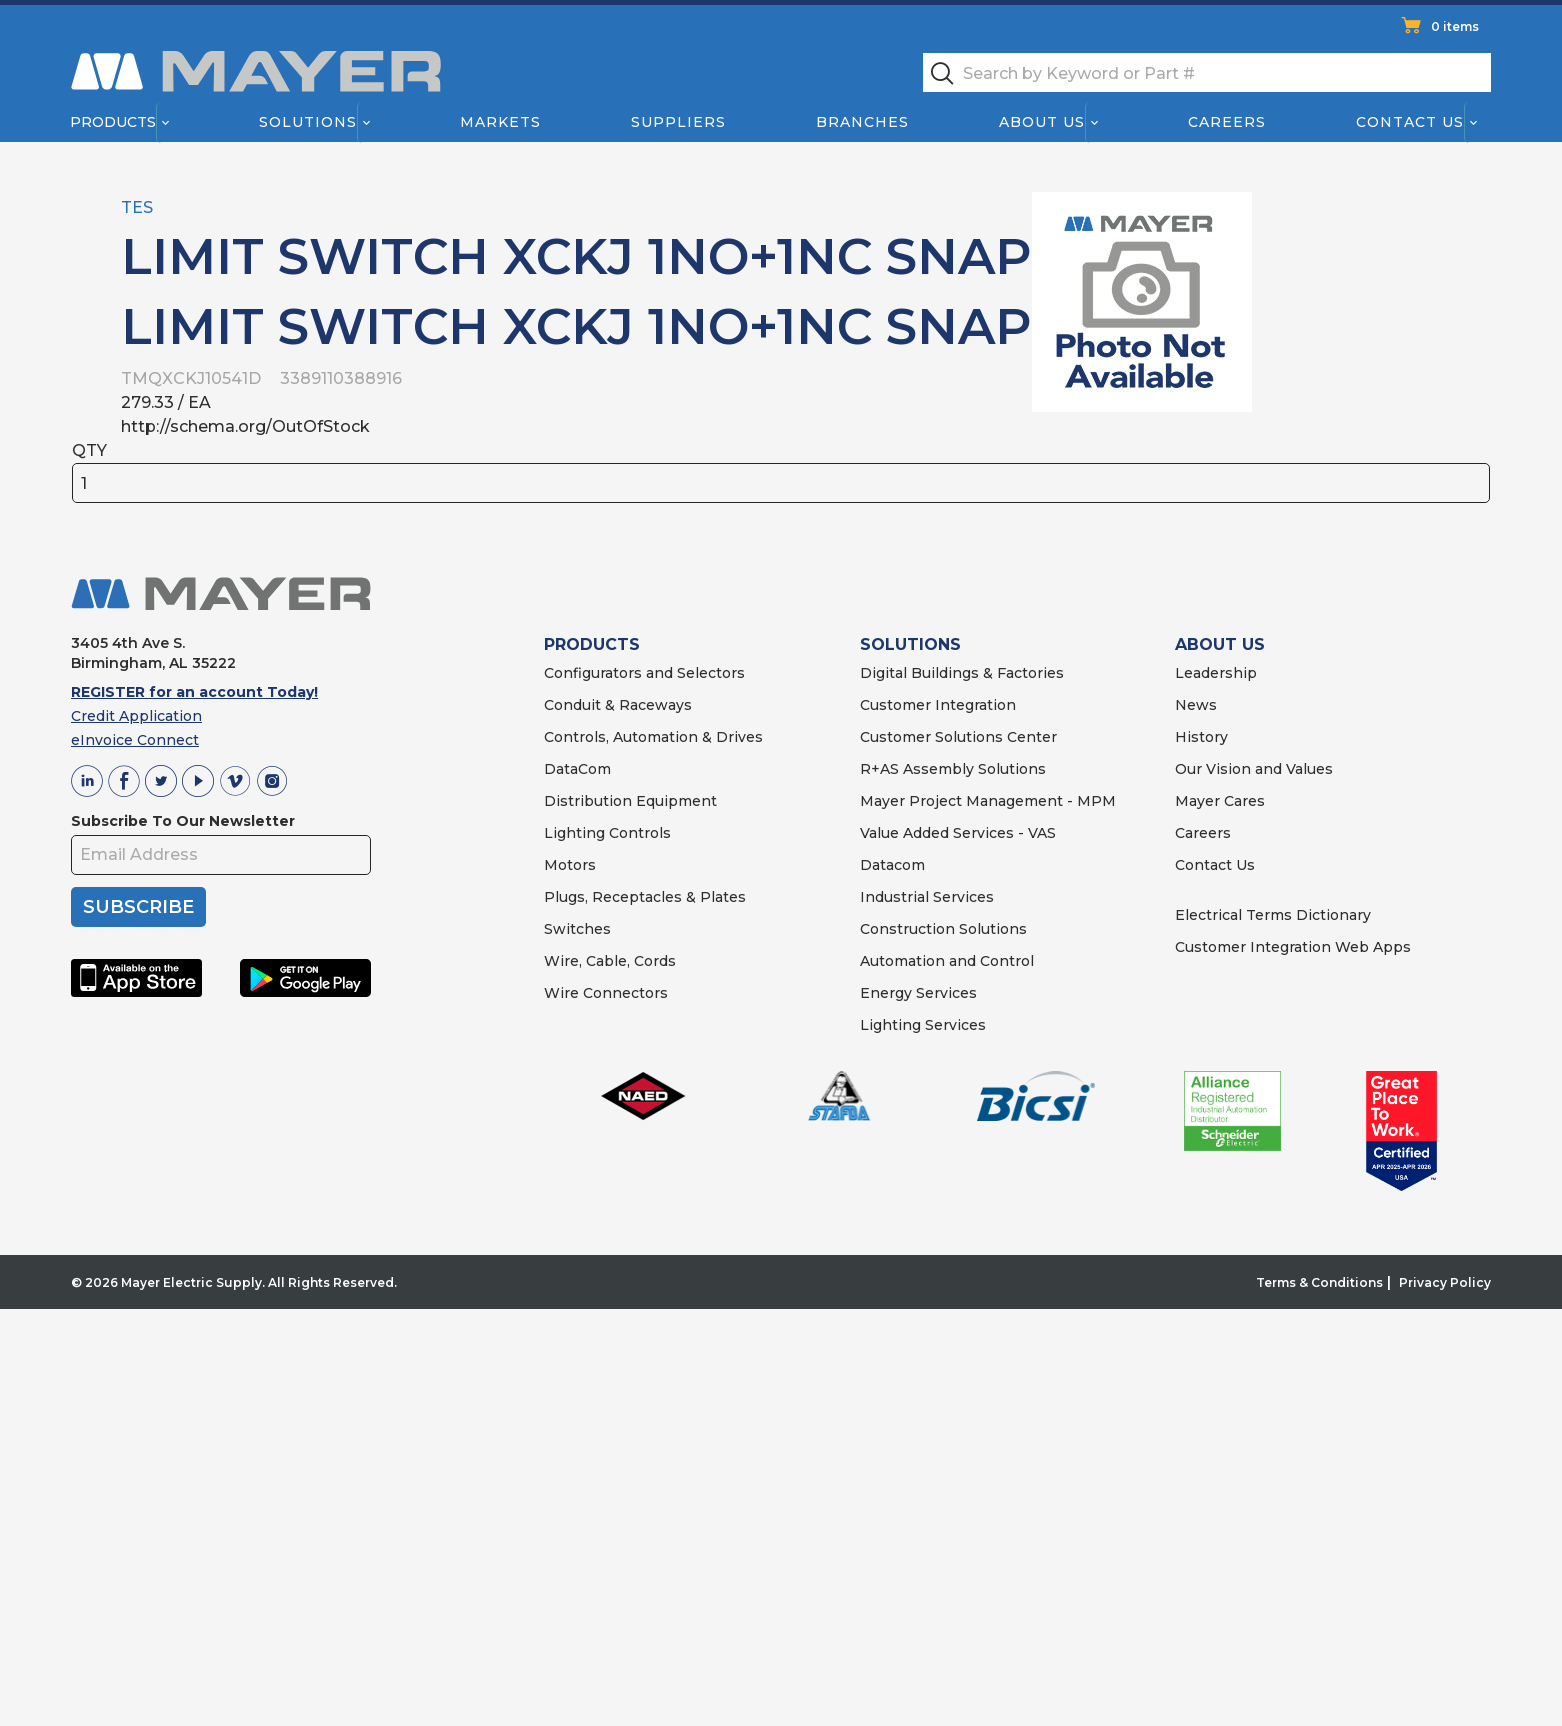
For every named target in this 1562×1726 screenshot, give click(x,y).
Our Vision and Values (1254, 769)
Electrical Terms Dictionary (1273, 915)
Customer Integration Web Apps (1293, 947)
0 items (1455, 26)
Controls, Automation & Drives (653, 737)
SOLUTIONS (910, 644)
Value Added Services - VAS (958, 833)
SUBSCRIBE (138, 907)
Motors (570, 865)
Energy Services (918, 993)
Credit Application (136, 716)
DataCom (577, 769)
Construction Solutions (943, 929)
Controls (638, 833)
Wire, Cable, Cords (610, 961)
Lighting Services (923, 1025)
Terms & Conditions (1319, 1282)
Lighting (574, 833)
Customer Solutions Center (958, 737)
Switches (577, 929)
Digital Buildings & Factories (962, 673)
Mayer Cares (1220, 801)
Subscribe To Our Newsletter (183, 821)
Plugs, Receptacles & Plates (645, 897)
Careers (1227, 122)
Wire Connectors (606, 993)
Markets (499, 122)
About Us (1043, 122)
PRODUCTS (592, 644)
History (1201, 737)
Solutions (308, 122)
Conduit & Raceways (618, 705)
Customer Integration (938, 705)
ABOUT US (1220, 644)
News (1196, 705)
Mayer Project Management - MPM (988, 801)
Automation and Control (947, 961)
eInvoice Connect (135, 740)
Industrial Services (927, 897)
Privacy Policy (1445, 1282)
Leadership (1216, 673)
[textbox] (1207, 72)
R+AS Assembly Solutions (953, 769)
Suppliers (678, 122)
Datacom (892, 865)
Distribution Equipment (630, 801)
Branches (862, 122)
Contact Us (1411, 122)
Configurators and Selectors (644, 673)
